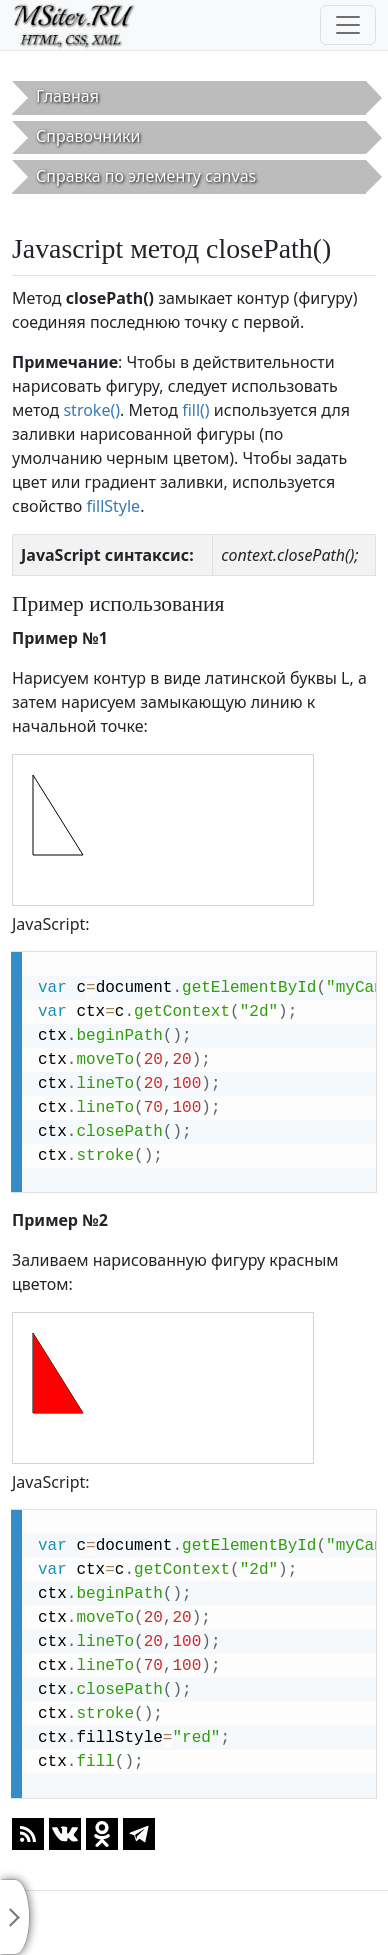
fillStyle (113, 506)
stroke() (91, 410)
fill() (196, 410)
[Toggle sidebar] (15, 1917)
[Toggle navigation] (348, 25)
